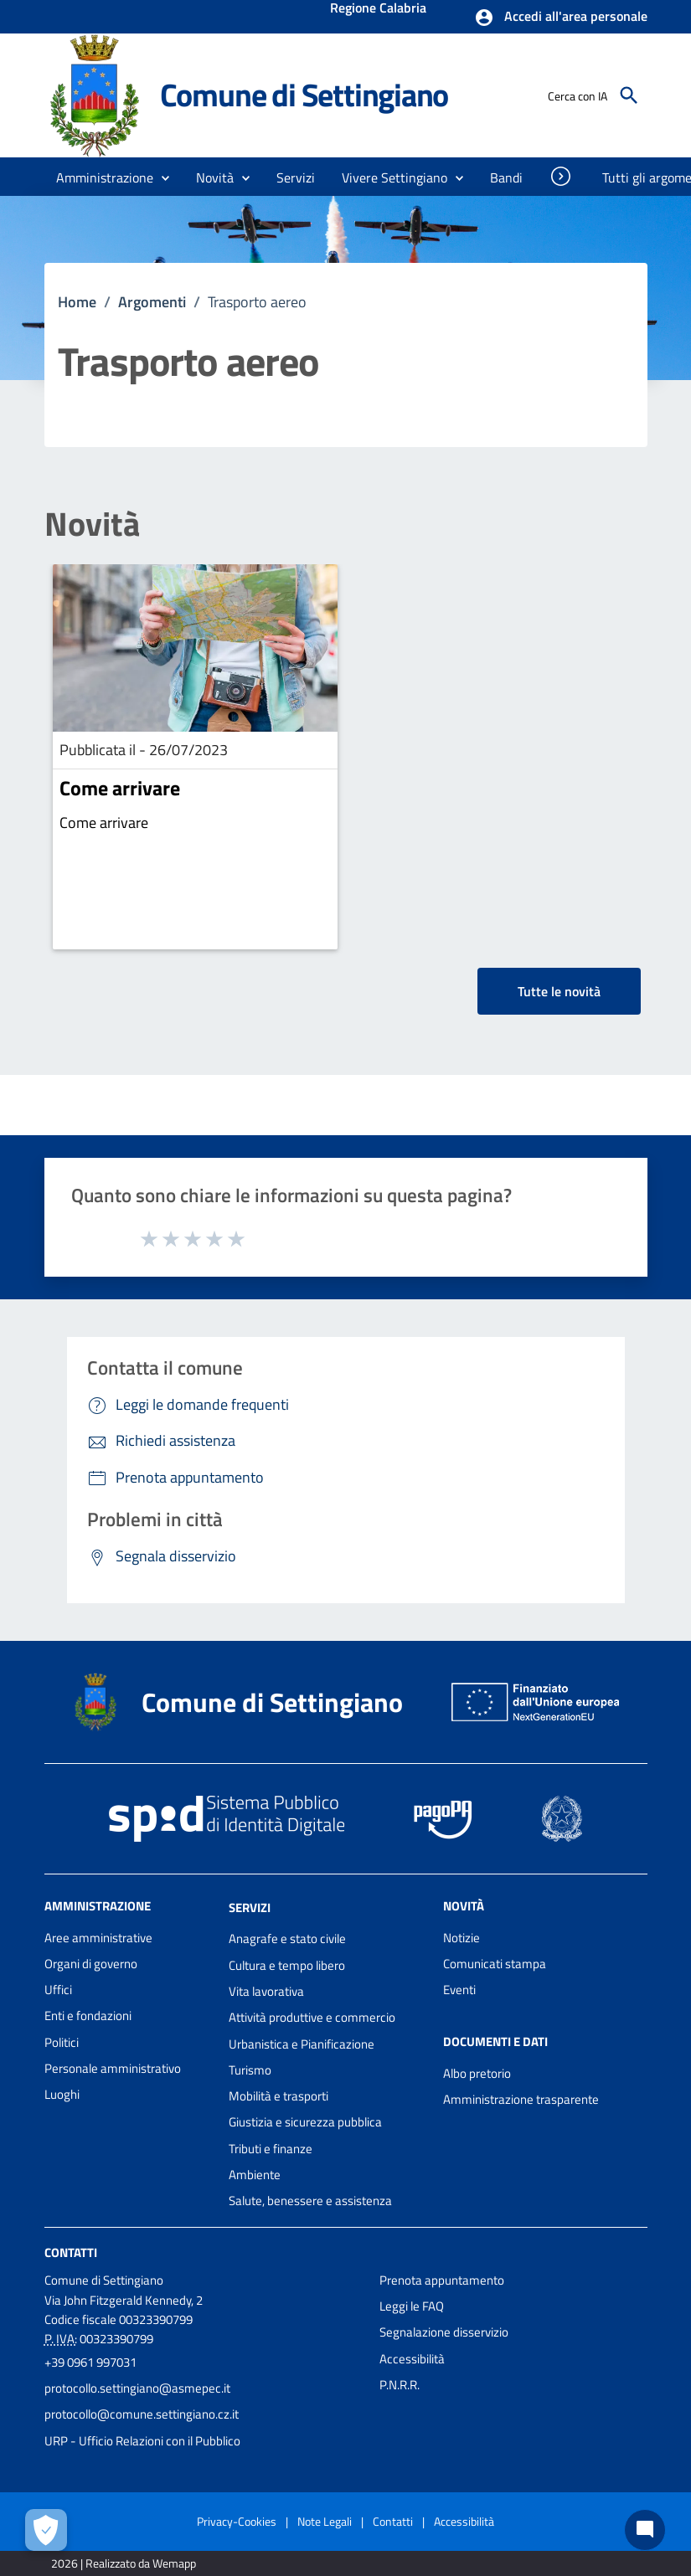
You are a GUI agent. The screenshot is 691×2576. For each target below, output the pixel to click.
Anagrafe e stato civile (287, 1938)
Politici (61, 2042)
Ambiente (255, 2174)
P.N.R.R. (399, 2384)
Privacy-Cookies (236, 2521)
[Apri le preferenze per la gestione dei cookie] (46, 2530)
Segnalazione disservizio (443, 2332)
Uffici (58, 1989)
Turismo (250, 2070)
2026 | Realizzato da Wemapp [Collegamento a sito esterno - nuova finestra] (123, 2563)
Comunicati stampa (494, 1963)
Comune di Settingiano (304, 94)
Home (77, 302)
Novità (92, 524)
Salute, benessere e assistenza (310, 2200)
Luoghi (62, 2094)
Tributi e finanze (270, 2148)
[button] (560, 18)
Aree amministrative (98, 1937)
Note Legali (324, 2521)
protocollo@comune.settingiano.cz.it (141, 2414)
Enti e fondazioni (87, 2015)
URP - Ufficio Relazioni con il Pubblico (142, 2440)
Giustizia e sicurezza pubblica (305, 2121)
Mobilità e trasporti (278, 2096)
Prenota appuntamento (441, 2280)
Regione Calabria (378, 9)
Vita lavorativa (266, 1991)
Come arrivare (119, 788)
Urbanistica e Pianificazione (301, 2044)
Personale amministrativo (112, 2068)
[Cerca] (629, 95)
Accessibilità (412, 2358)
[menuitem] (506, 177)
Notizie (461, 1937)
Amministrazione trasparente (521, 2099)
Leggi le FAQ (411, 2306)
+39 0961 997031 (90, 2362)
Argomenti (152, 302)
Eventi (459, 1989)
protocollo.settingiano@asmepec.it (137, 2388)
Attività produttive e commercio (312, 2017)
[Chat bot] (645, 2530)
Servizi (250, 1906)
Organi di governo (90, 1963)
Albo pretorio (477, 2073)
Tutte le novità (559, 991)
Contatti (70, 2251)
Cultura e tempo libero (287, 1965)
